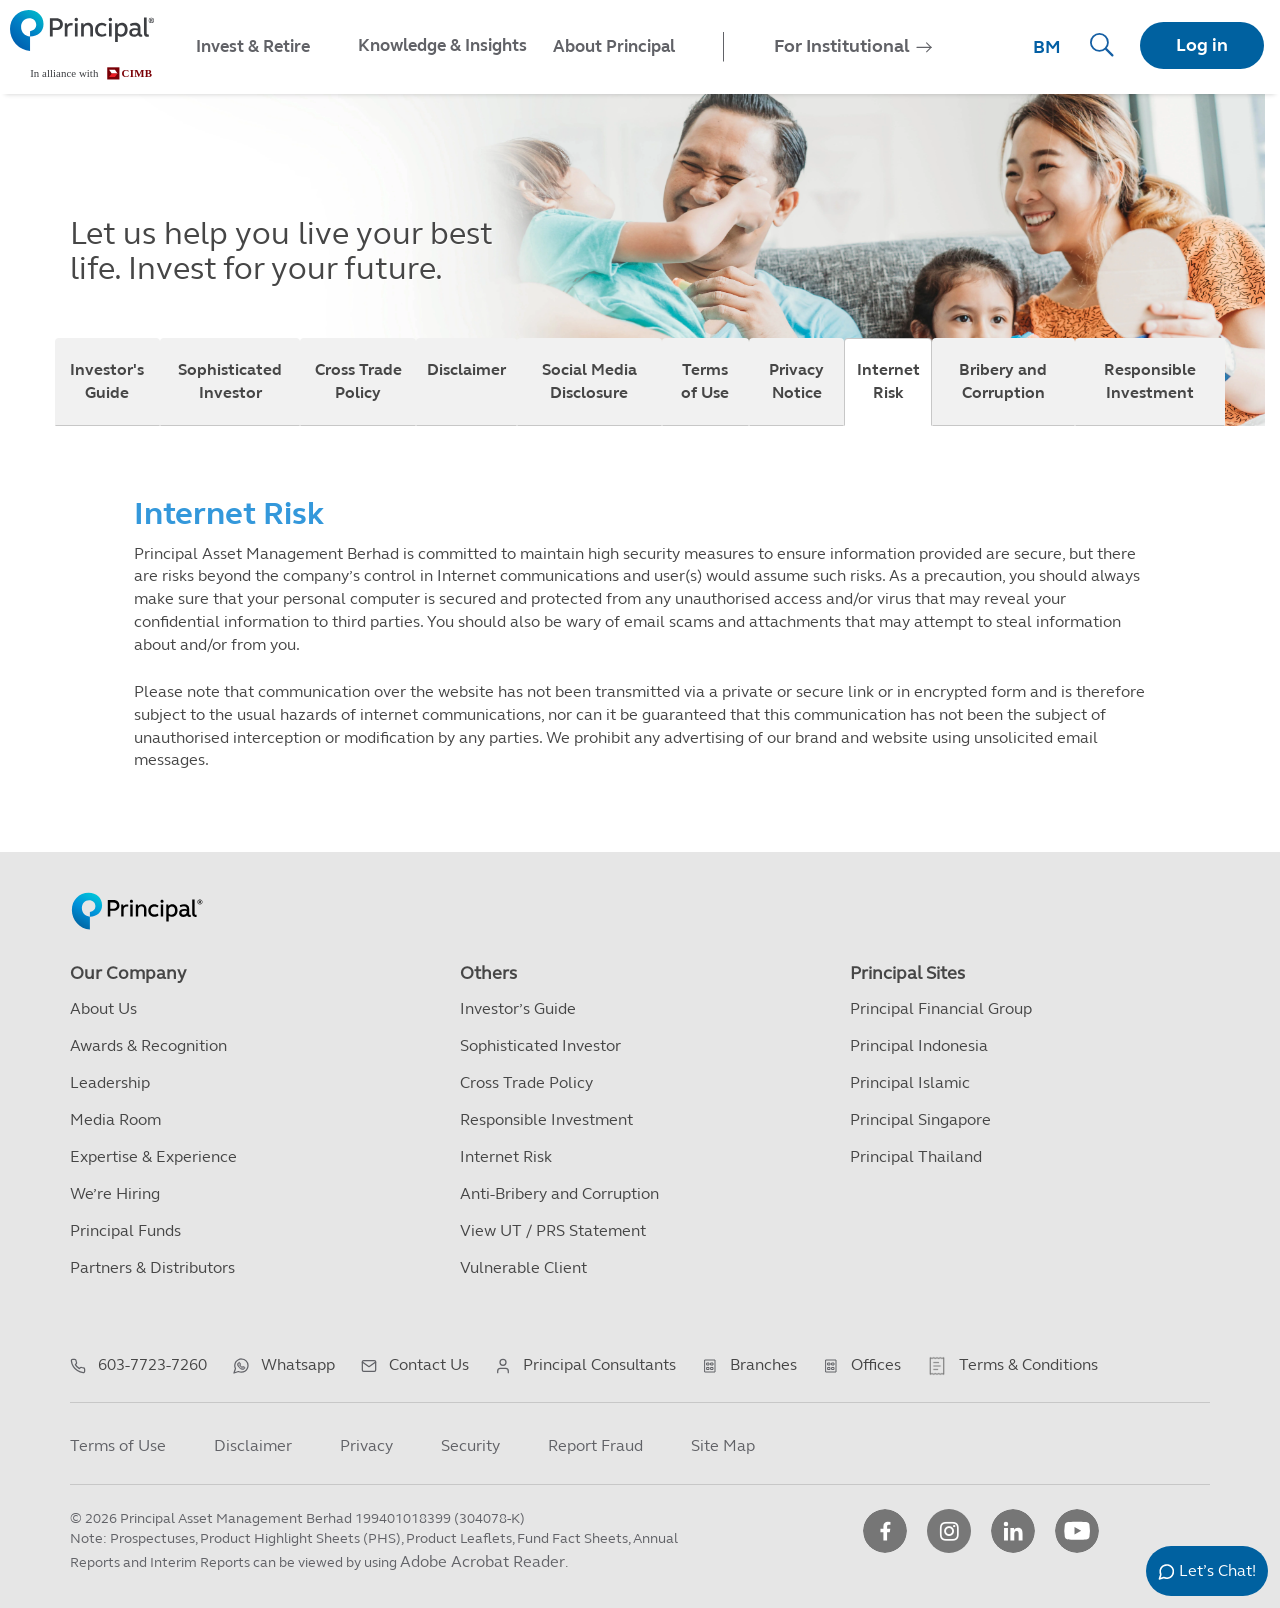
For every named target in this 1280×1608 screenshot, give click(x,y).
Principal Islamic (910, 1082)
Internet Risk (888, 381)
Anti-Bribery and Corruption (559, 1193)
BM (1047, 47)
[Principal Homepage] (137, 890)
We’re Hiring (115, 1193)
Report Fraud (595, 1445)
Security (470, 1445)
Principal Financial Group (941, 1008)
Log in (1202, 45)
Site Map (723, 1445)
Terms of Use (705, 381)
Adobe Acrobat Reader (482, 1561)
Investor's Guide (107, 381)
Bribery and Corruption (1003, 381)
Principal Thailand (916, 1156)
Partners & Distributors (152, 1267)
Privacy (366, 1445)
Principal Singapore (920, 1119)
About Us (103, 1008)
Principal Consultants (599, 1364)
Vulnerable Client (523, 1267)
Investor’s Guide (518, 1008)
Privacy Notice (796, 381)
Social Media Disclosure (589, 381)
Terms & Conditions (1028, 1364)
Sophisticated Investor (230, 381)
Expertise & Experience (153, 1156)
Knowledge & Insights (442, 45)
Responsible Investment (1150, 381)
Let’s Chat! (1217, 1570)
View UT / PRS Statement (553, 1230)
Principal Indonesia (919, 1045)
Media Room (115, 1119)
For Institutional (842, 46)
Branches (763, 1364)
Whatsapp (298, 1364)
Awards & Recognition (148, 1045)
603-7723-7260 (152, 1364)
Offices (876, 1364)
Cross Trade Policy (358, 381)
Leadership (110, 1082)
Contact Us (429, 1364)
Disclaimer (466, 369)
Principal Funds (125, 1230)
